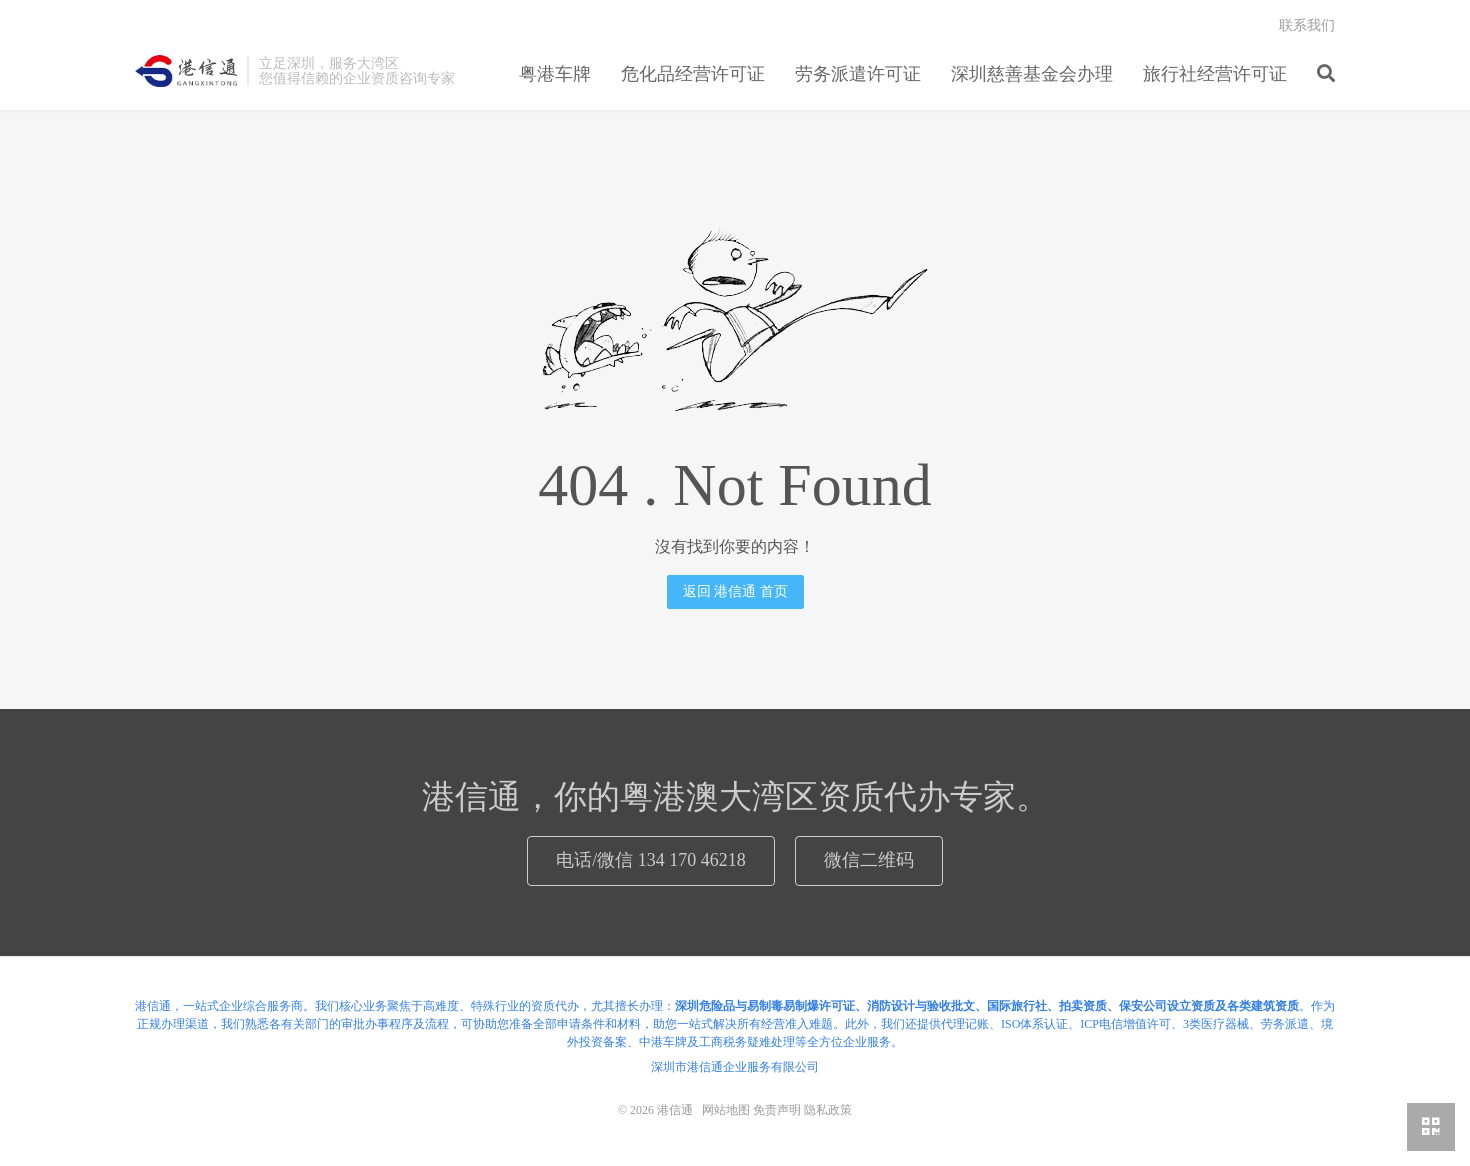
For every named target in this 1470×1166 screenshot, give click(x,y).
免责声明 (777, 1110)
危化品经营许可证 (693, 74)
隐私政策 (828, 1110)
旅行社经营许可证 (1215, 74)
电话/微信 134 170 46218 (651, 860)
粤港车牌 (555, 74)
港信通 (186, 71)
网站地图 (726, 1110)
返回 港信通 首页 (735, 591)
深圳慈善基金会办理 (1032, 74)
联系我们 (1307, 25)
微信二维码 (869, 860)
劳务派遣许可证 (858, 74)
